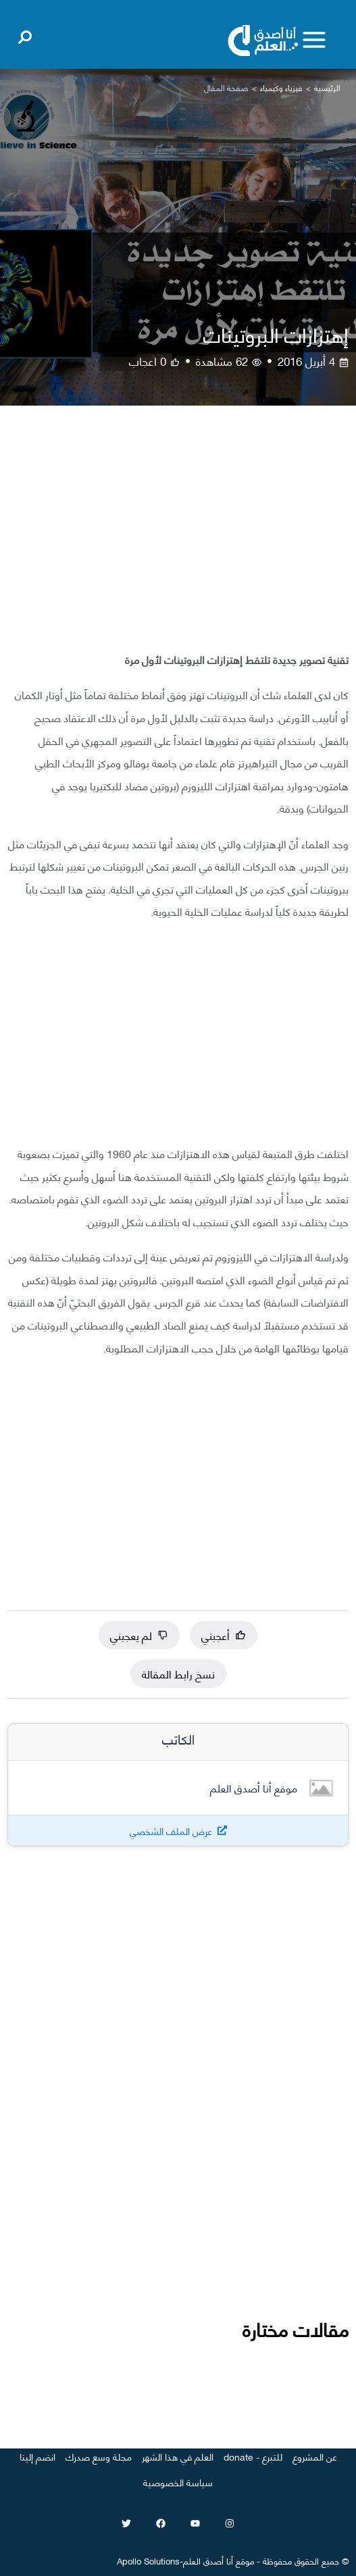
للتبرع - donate (253, 2456)
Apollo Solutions (148, 2560)
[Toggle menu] (314, 40)
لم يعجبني (139, 1635)
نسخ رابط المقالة (178, 1673)
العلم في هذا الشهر (177, 2456)
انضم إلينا (37, 2456)
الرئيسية (327, 87)
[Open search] (25, 34)
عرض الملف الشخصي (171, 1831)
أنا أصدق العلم (208, 2560)
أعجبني (223, 1635)
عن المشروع (315, 2456)
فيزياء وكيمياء (281, 87)
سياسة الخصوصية (178, 2481)
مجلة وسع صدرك (99, 2456)
